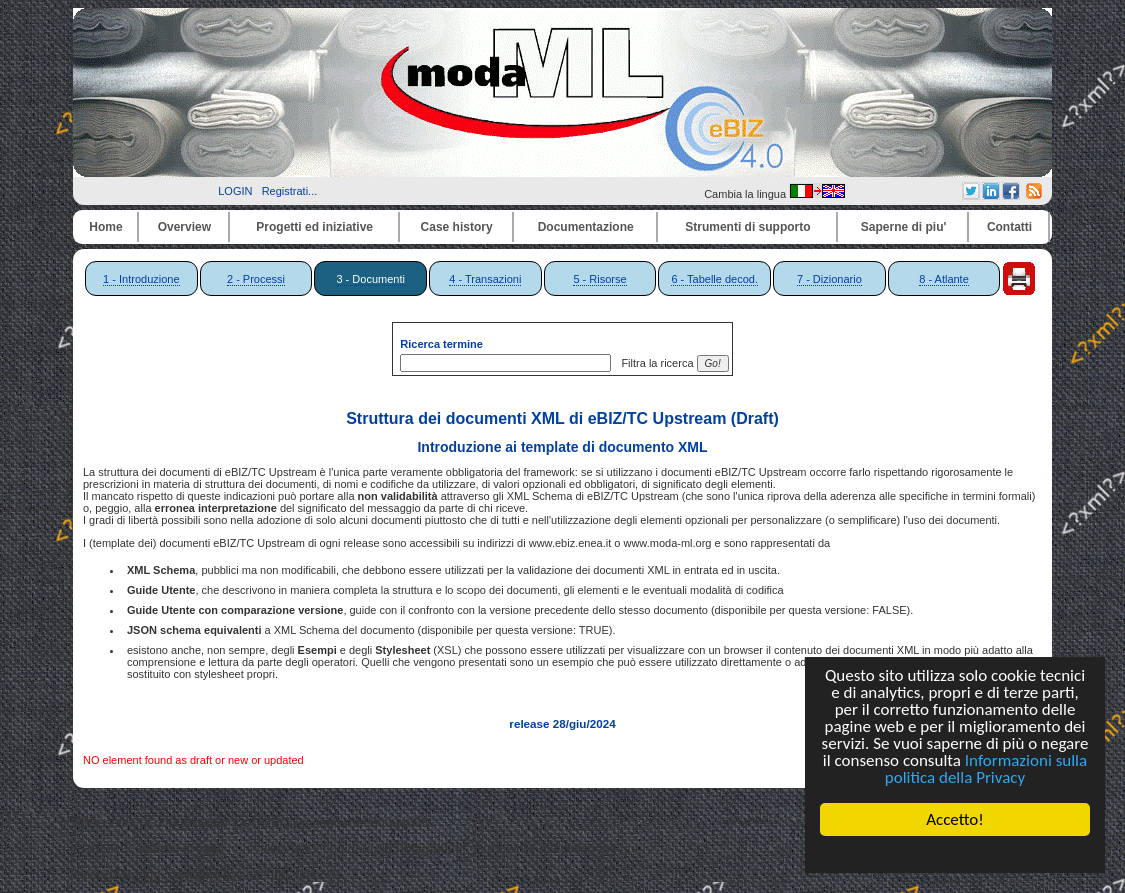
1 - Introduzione (141, 279)
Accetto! (955, 819)
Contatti (1009, 227)
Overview (184, 227)
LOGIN (235, 191)
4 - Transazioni (485, 279)
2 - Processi (256, 279)
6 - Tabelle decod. (714, 279)
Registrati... (290, 191)
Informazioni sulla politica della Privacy (986, 769)
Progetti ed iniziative (314, 227)
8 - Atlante (944, 279)
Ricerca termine (441, 344)
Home (105, 227)
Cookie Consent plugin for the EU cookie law (955, 854)
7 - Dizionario (829, 279)
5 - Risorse (599, 279)
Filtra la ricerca (654, 363)
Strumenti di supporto (747, 227)
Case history (457, 227)
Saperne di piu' (904, 227)
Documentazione (586, 227)
